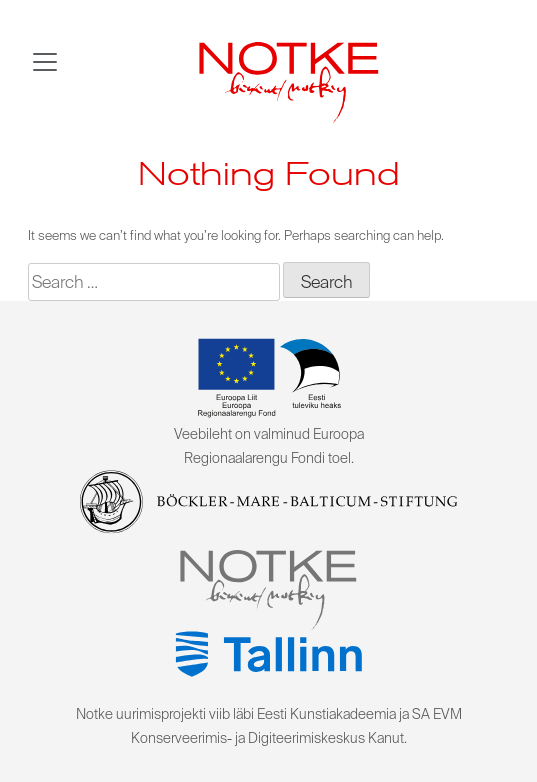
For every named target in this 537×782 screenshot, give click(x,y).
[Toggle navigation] (45, 62)
